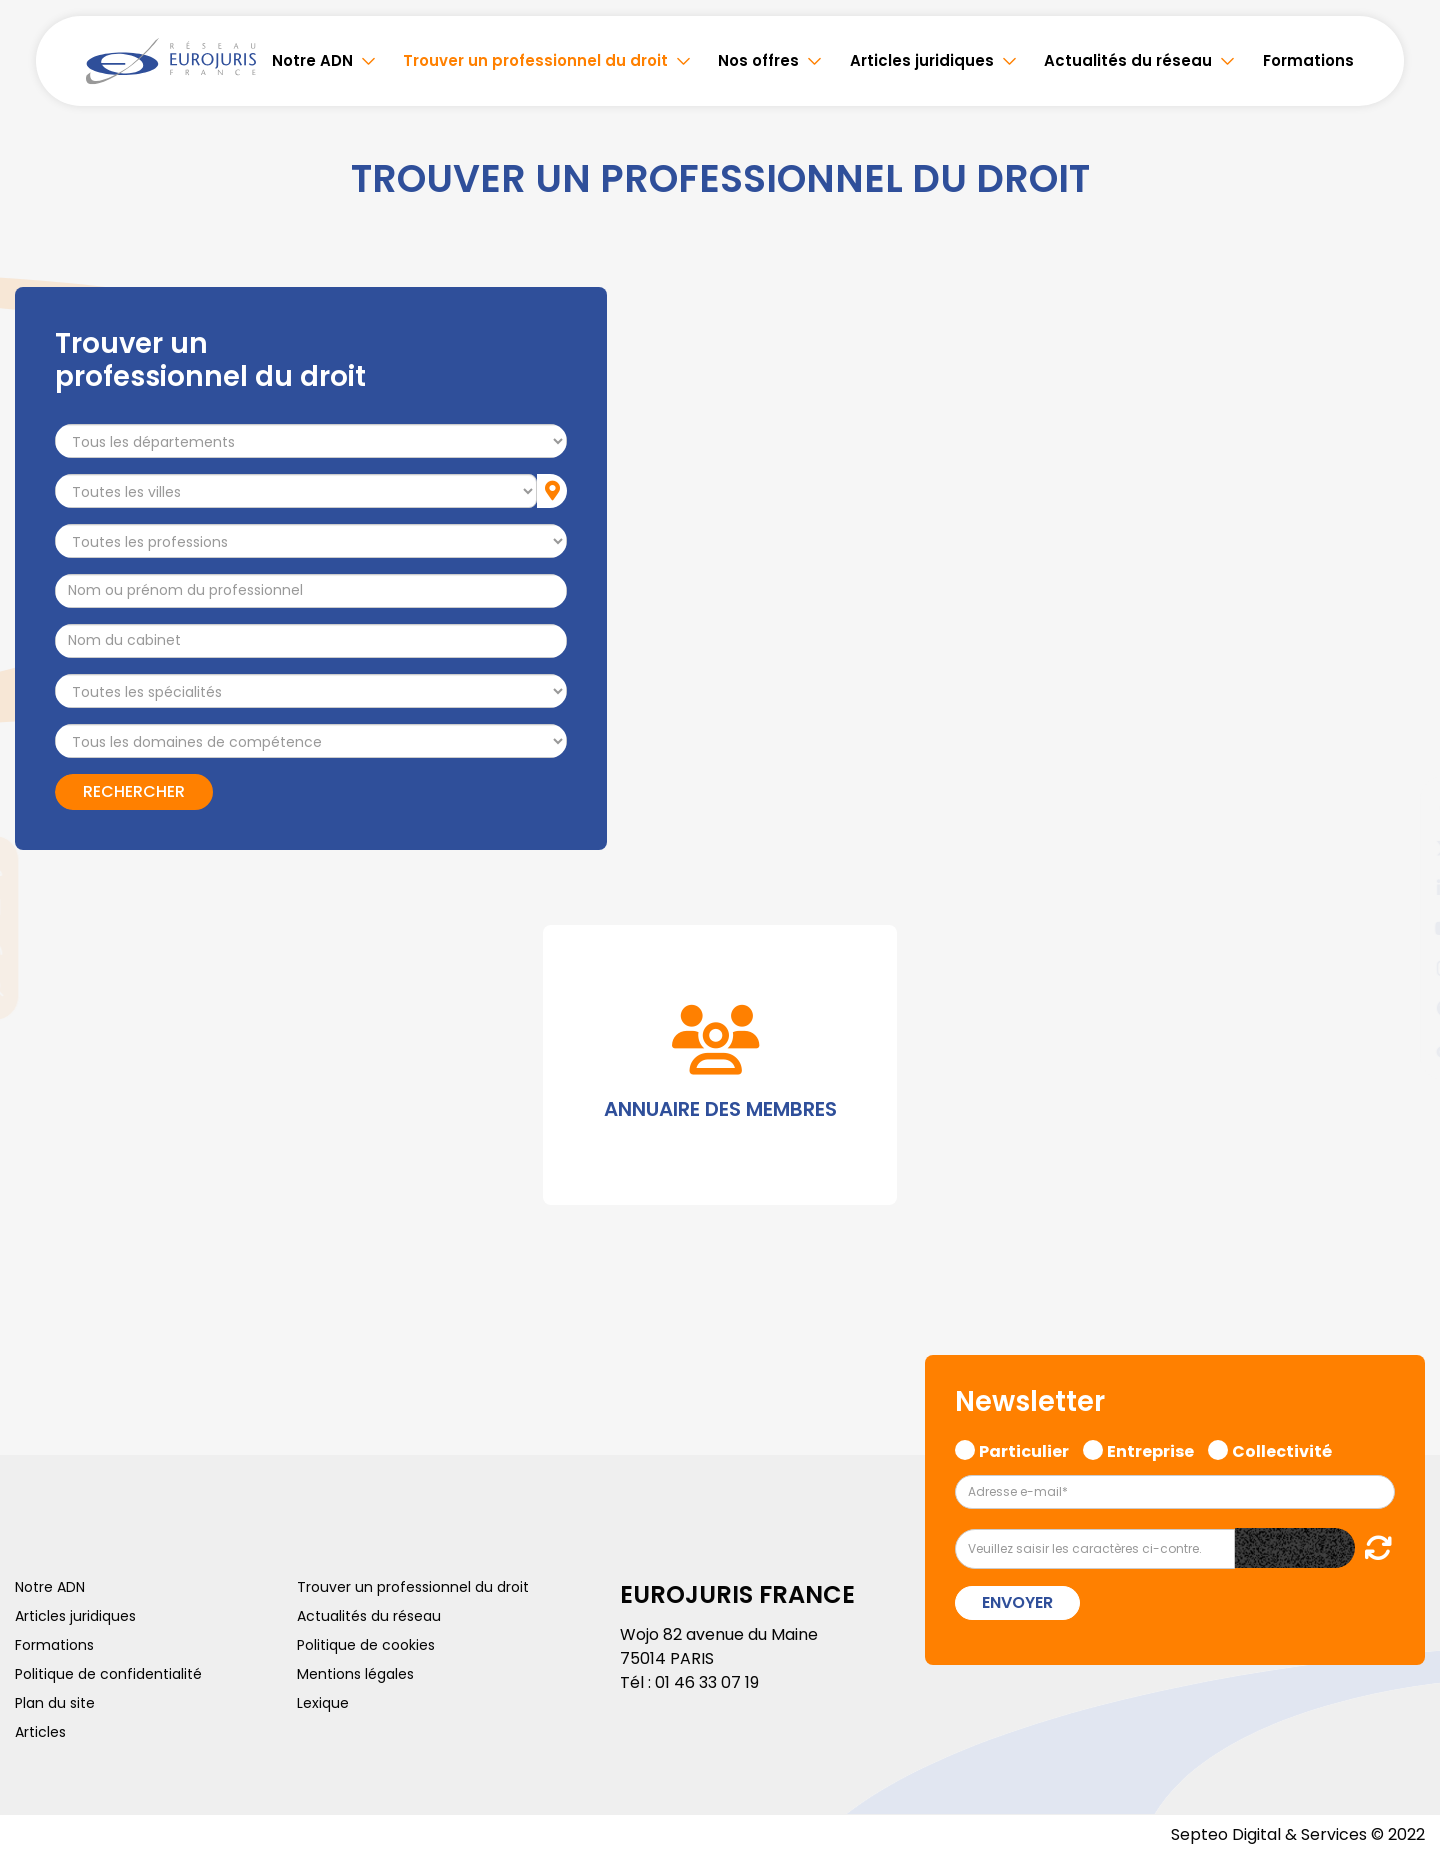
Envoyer (1017, 1602)
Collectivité (1282, 1449)
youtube (1400, 928)
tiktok (1400, 1048)
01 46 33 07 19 (707, 1682)
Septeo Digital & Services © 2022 (1298, 1834)
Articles (40, 1732)
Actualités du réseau (1128, 60)
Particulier (1024, 1449)
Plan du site (55, 1703)
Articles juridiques (922, 60)
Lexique (323, 1703)
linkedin (1400, 888)
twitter (1400, 848)
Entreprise (1150, 1449)
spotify (1400, 1008)
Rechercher (134, 791)
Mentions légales (355, 1674)
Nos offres (758, 60)
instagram (1400, 968)
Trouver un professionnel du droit (535, 60)
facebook (1400, 808)
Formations (1308, 60)
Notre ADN (312, 60)
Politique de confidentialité (108, 1674)
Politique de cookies (366, 1645)
